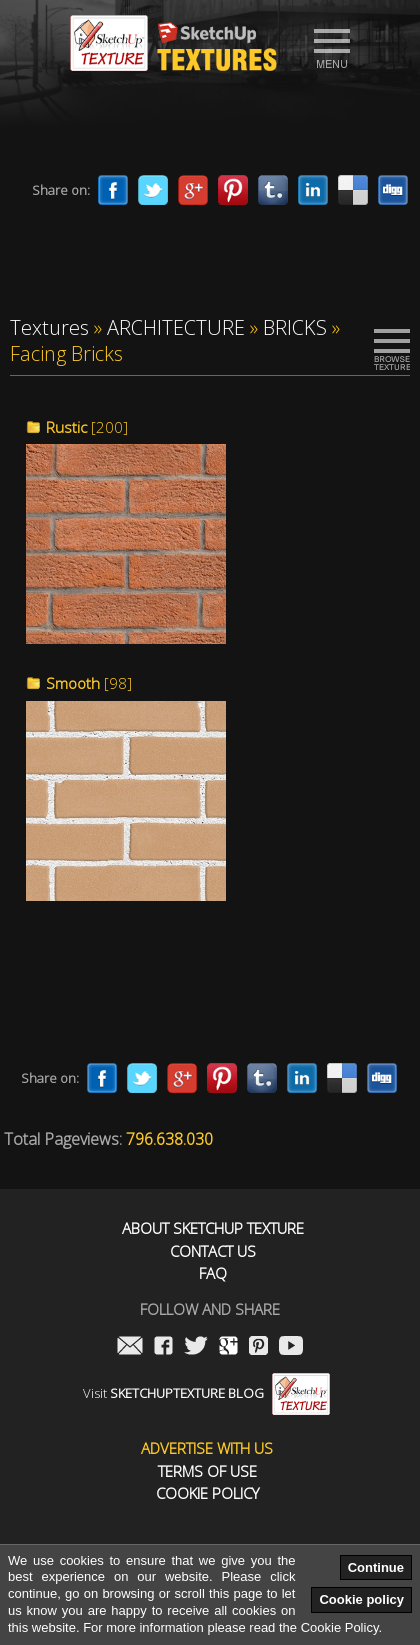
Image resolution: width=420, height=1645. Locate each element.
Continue (376, 1567)
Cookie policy (361, 1599)
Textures (49, 327)
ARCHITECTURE (176, 327)
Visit (206, 1393)
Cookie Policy (207, 1493)
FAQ (213, 1273)
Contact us (213, 1251)
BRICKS (295, 327)
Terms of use (207, 1471)
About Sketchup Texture (213, 1228)
